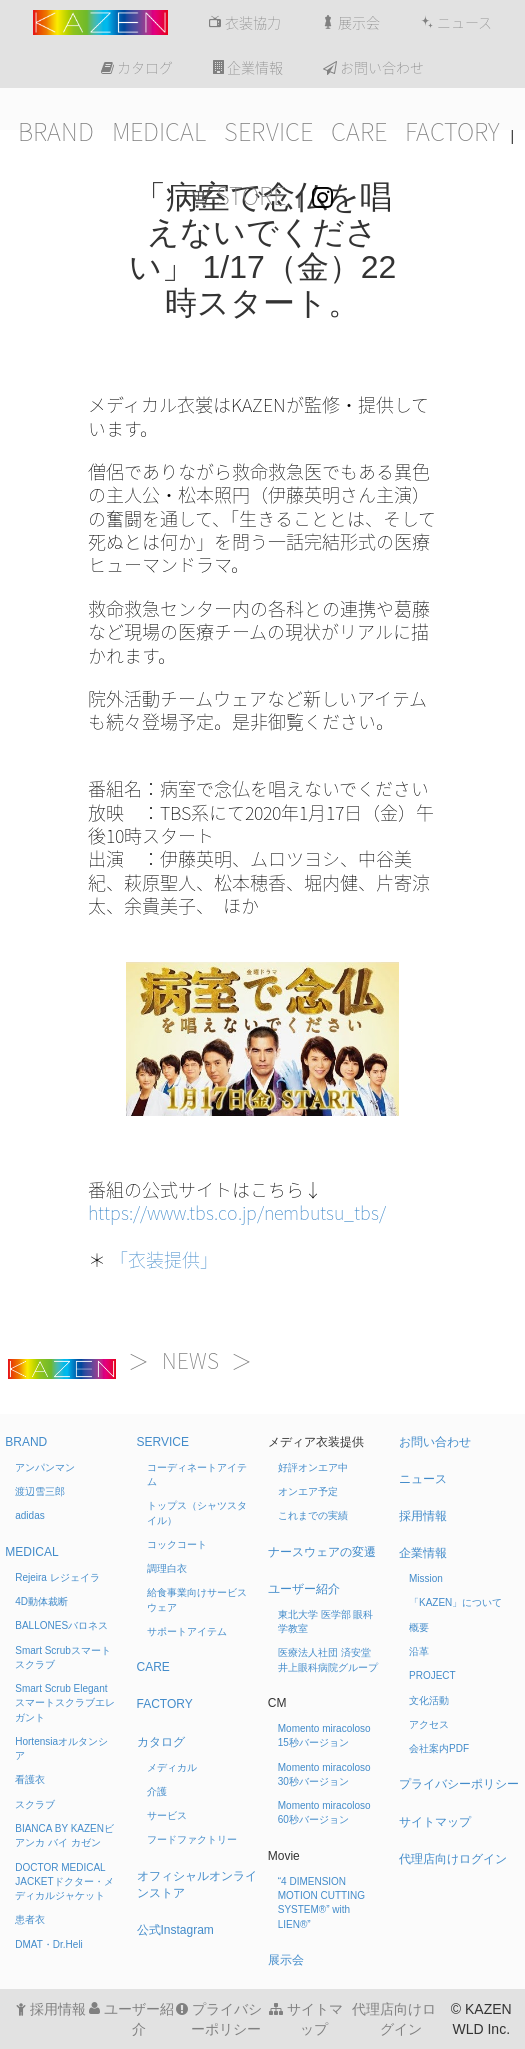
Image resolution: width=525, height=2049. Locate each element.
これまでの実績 (313, 1515)
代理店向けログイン (453, 1859)
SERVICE (268, 132)
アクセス (429, 1724)
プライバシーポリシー (459, 1784)
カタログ (137, 68)
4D (41, 1601)
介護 (157, 1791)
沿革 (419, 1651)
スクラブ (35, 1804)
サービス (167, 1815)
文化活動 (429, 1700)
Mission (426, 1578)
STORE (239, 196)
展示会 (350, 23)
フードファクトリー (192, 1839)
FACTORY (452, 132)
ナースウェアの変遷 (322, 1552)
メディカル (172, 1767)
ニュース (456, 23)
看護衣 (30, 1779)
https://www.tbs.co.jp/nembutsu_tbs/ (237, 1213)
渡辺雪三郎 (40, 1491)
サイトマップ (435, 1822)
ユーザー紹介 (304, 1589)
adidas (29, 1515)
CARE (359, 132)
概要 (419, 1627)
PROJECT (432, 1675)
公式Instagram (175, 1930)
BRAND (56, 132)
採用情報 (423, 1516)
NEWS (190, 1361)
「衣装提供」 (164, 1260)
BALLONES (61, 1625)
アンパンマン (45, 1467)
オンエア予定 (308, 1491)
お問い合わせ (373, 68)
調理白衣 (167, 1568)
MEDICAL (159, 132)
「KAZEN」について (455, 1602)
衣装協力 (244, 23)
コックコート (177, 1544)
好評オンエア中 (313, 1467)
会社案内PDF (439, 1748)
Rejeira (57, 1577)
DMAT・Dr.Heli (49, 1944)
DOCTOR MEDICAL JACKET (64, 1882)
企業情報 (248, 68)
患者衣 (30, 1919)
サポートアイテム (187, 1631)
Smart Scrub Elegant (65, 1703)
